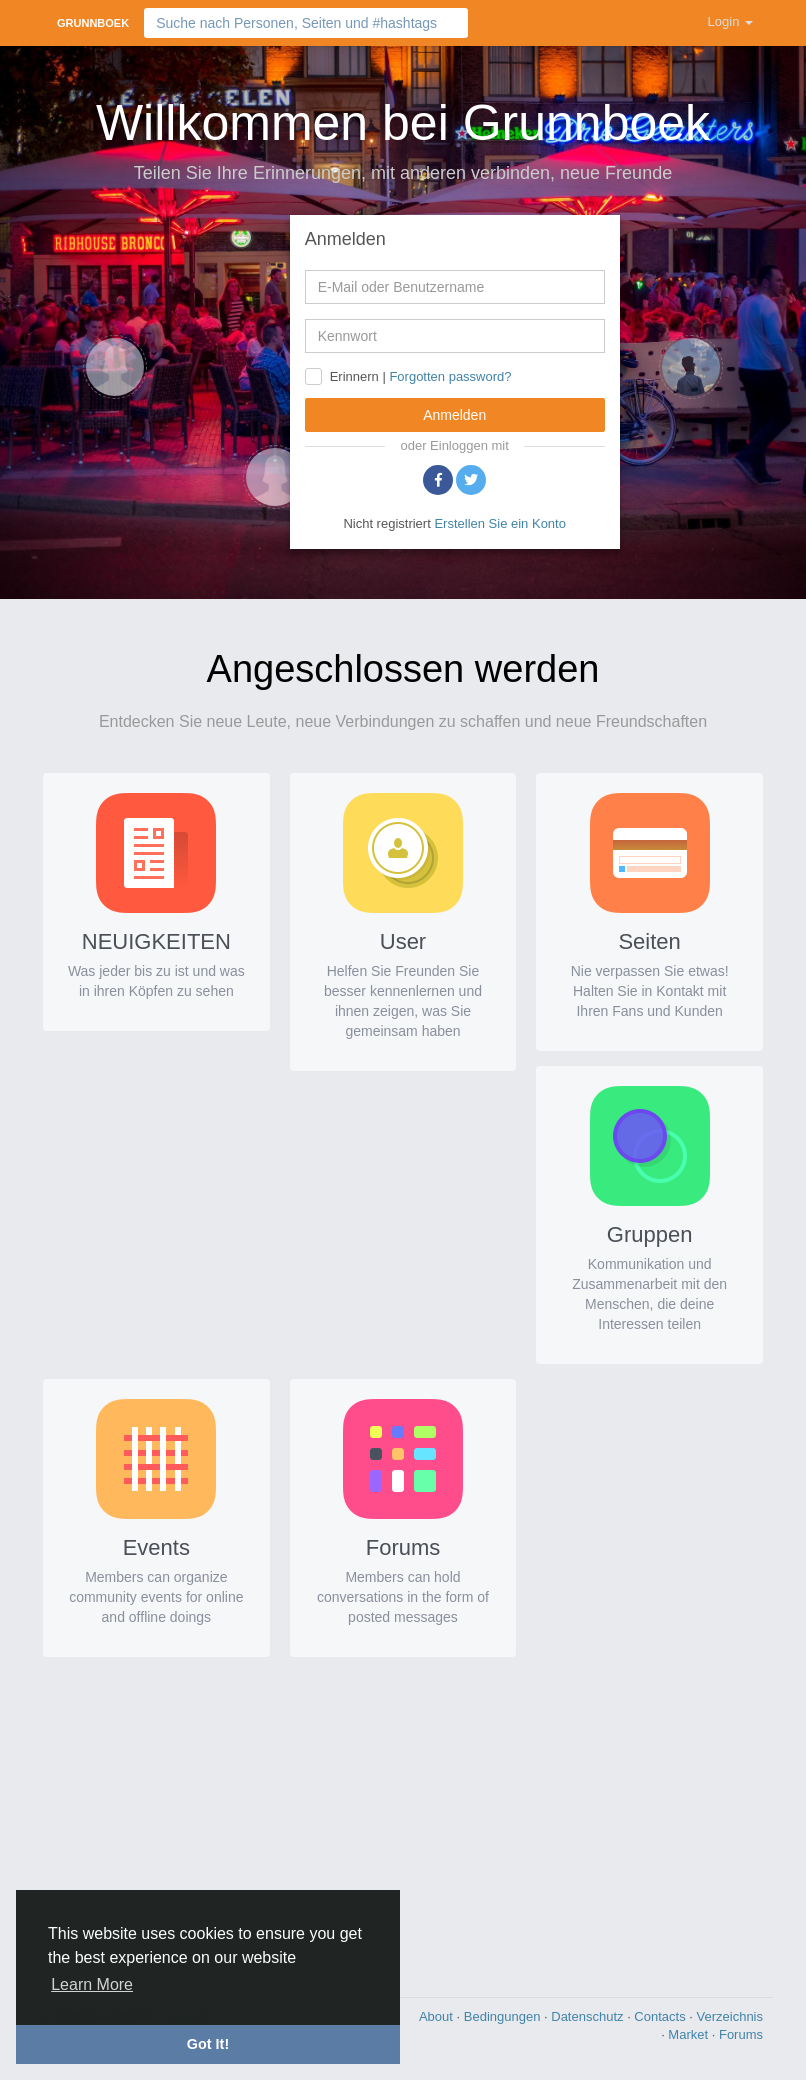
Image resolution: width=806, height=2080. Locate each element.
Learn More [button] (92, 1984)
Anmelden (454, 415)
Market (689, 2034)
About (438, 2016)
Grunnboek (93, 23)
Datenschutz (589, 2016)
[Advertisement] (403, 1822)
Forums (741, 2034)
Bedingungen (504, 2016)
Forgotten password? (450, 376)
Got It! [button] (208, 2044)
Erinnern (354, 376)
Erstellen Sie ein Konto (500, 523)
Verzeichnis (730, 2016)
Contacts (661, 2016)
